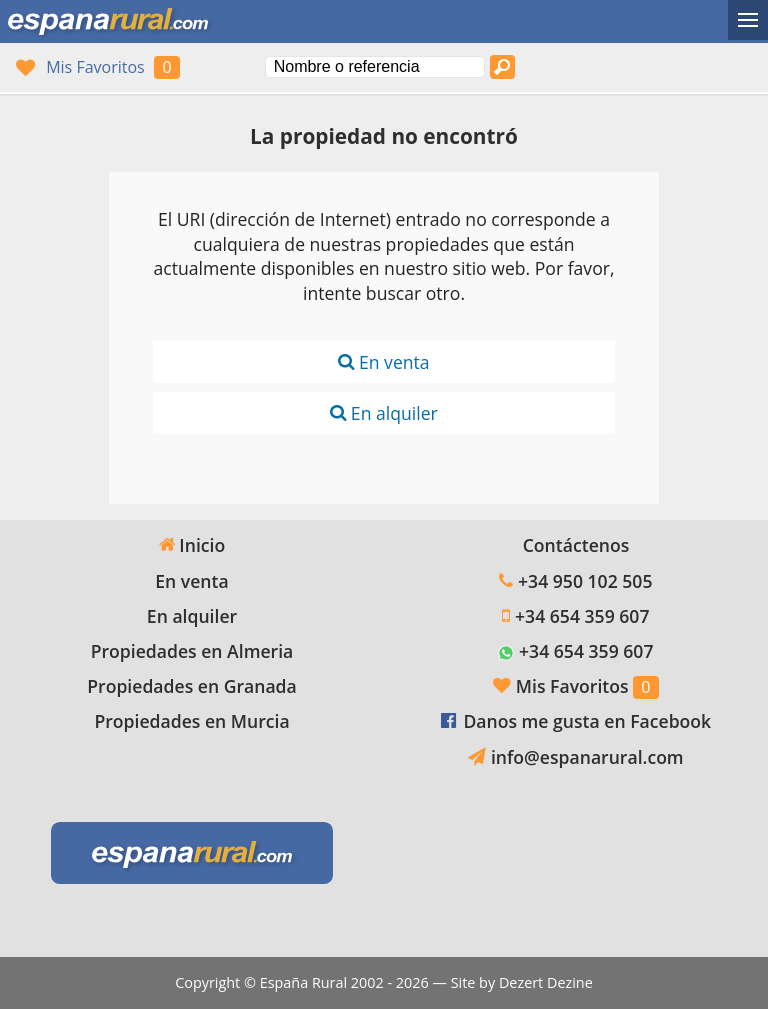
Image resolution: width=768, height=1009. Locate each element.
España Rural (303, 982)
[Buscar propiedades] (503, 67)
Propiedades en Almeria (192, 651)
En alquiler (383, 413)
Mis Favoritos (95, 67)
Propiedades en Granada (192, 686)
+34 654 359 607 (582, 616)
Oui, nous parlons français (691, 68)
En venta (383, 362)
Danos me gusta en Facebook (587, 721)
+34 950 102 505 (585, 581)
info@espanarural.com (587, 757)
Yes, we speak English (615, 68)
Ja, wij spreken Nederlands (729, 68)
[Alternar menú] (748, 20)
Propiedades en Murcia (191, 721)
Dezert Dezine (546, 982)
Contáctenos (576, 545)
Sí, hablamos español (653, 68)
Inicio (192, 545)
